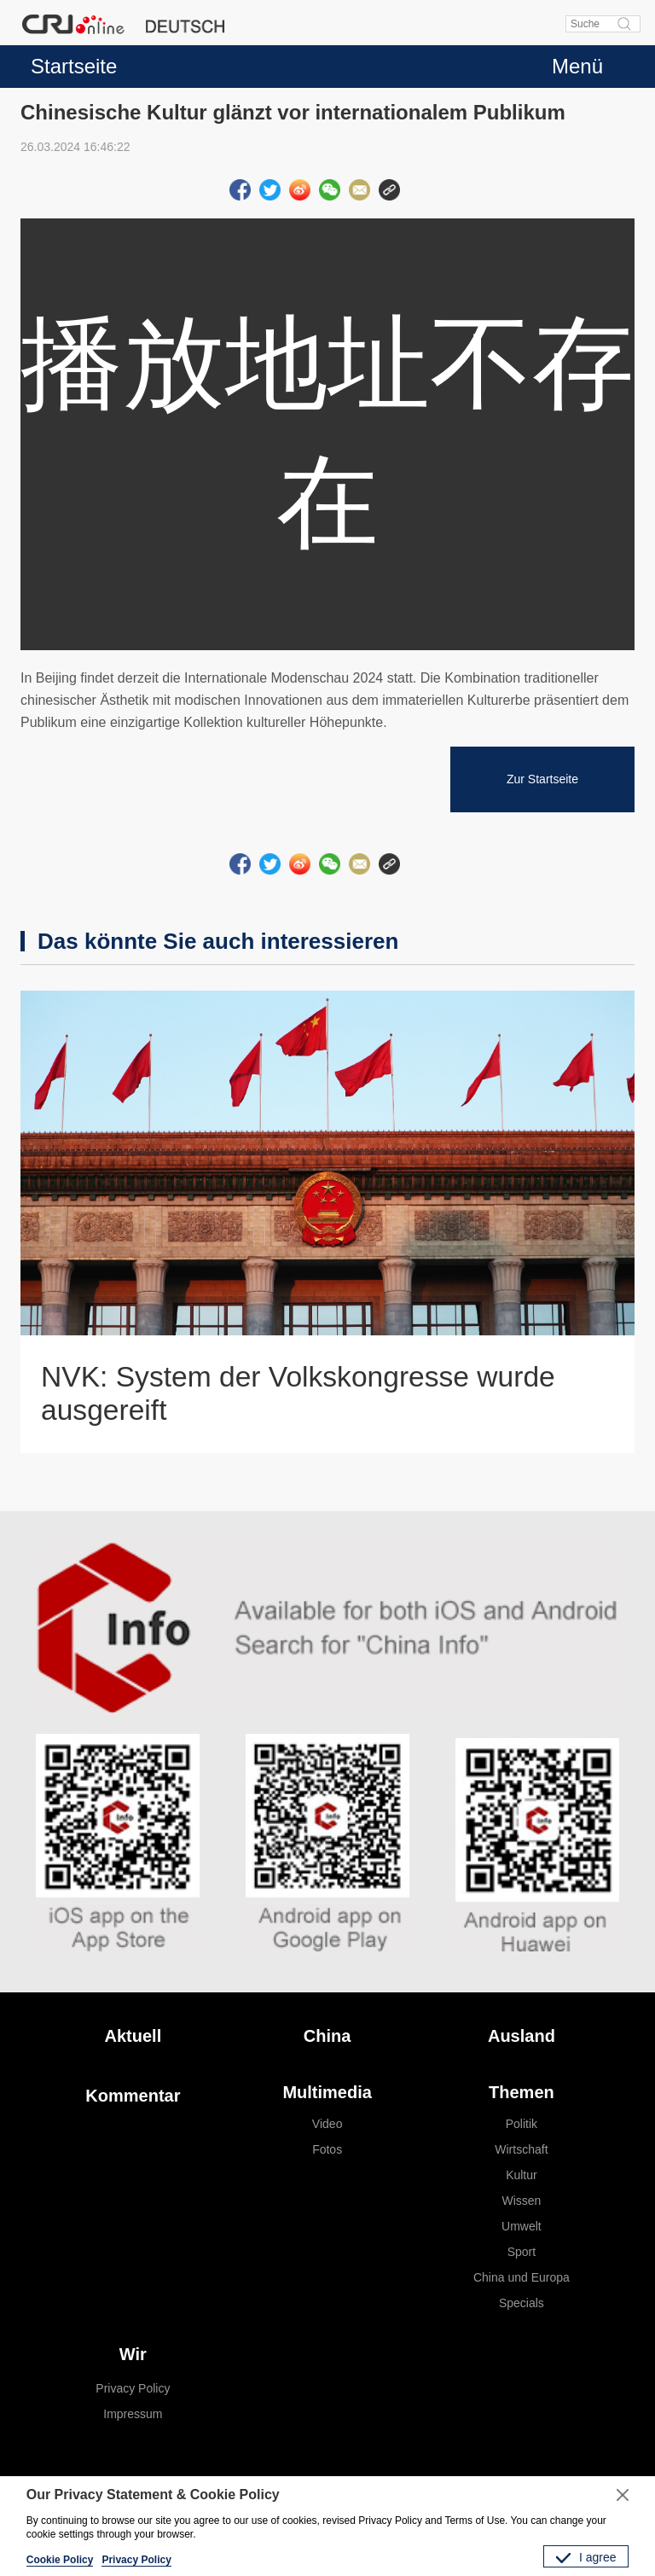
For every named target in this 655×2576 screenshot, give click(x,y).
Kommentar (132, 2095)
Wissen (521, 2200)
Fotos (327, 2149)
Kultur (521, 2175)
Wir (133, 2354)
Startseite (74, 66)
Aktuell (133, 2035)
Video (327, 2124)
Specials (521, 2303)
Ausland (521, 2035)
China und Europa (521, 2277)
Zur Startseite (542, 779)
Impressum (132, 2414)
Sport (521, 2252)
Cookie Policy (60, 2560)
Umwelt (521, 2226)
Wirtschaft (521, 2149)
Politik (521, 2124)
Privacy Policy (133, 2388)
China (327, 2035)
